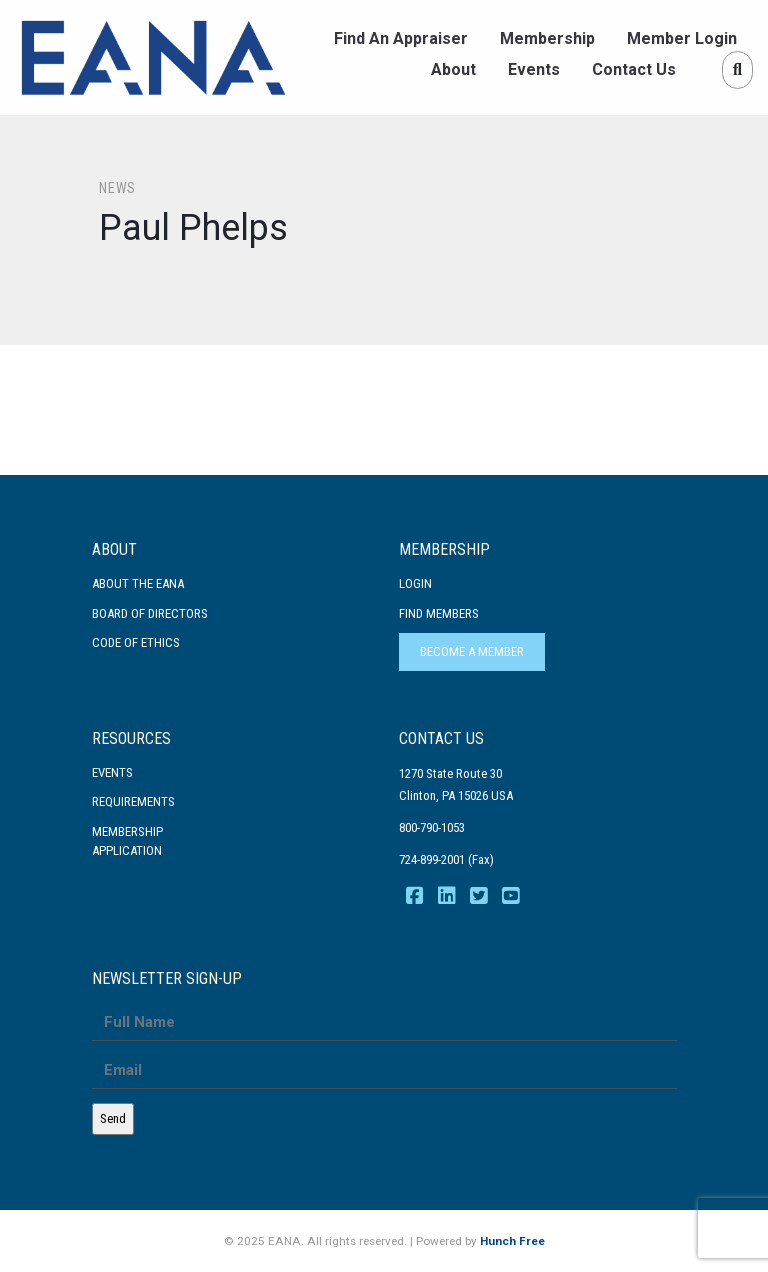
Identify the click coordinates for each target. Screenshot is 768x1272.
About (453, 69)
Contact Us (634, 69)
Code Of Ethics (136, 642)
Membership (547, 38)
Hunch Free (512, 1241)
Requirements (133, 801)
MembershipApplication (127, 841)
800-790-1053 (432, 827)
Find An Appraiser (401, 38)
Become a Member (472, 651)
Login (415, 583)
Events (534, 69)
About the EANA (138, 583)
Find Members (439, 613)
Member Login (682, 38)
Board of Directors (150, 613)
